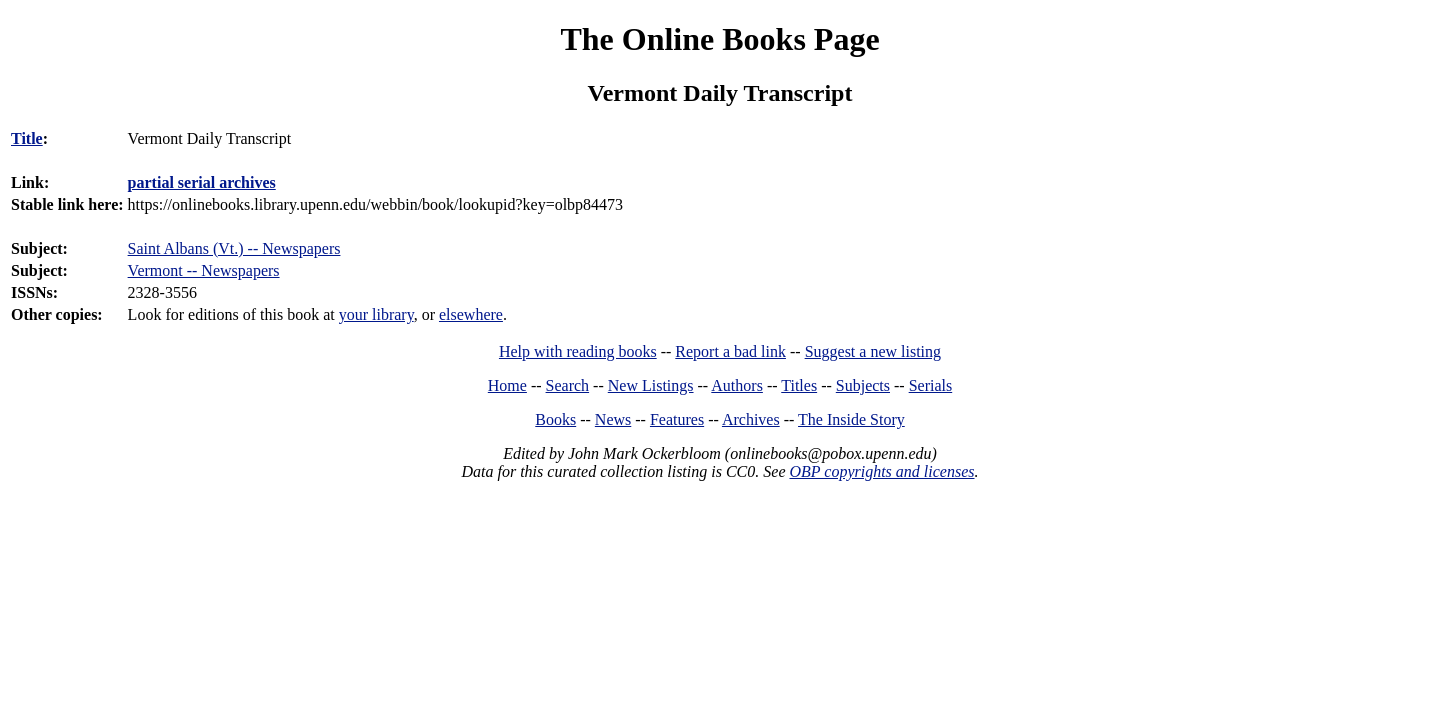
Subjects (863, 385)
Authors (737, 385)
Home (507, 385)
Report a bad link (730, 351)
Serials (931, 385)
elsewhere (471, 314)
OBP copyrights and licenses (881, 471)
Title (27, 138)
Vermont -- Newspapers (204, 270)
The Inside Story (851, 419)
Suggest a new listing (873, 351)
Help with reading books (578, 351)
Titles (799, 385)
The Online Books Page (719, 39)
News (613, 419)
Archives (751, 419)
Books (555, 419)
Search (568, 385)
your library (376, 314)
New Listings (651, 385)
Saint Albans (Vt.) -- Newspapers (234, 248)
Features (677, 419)
